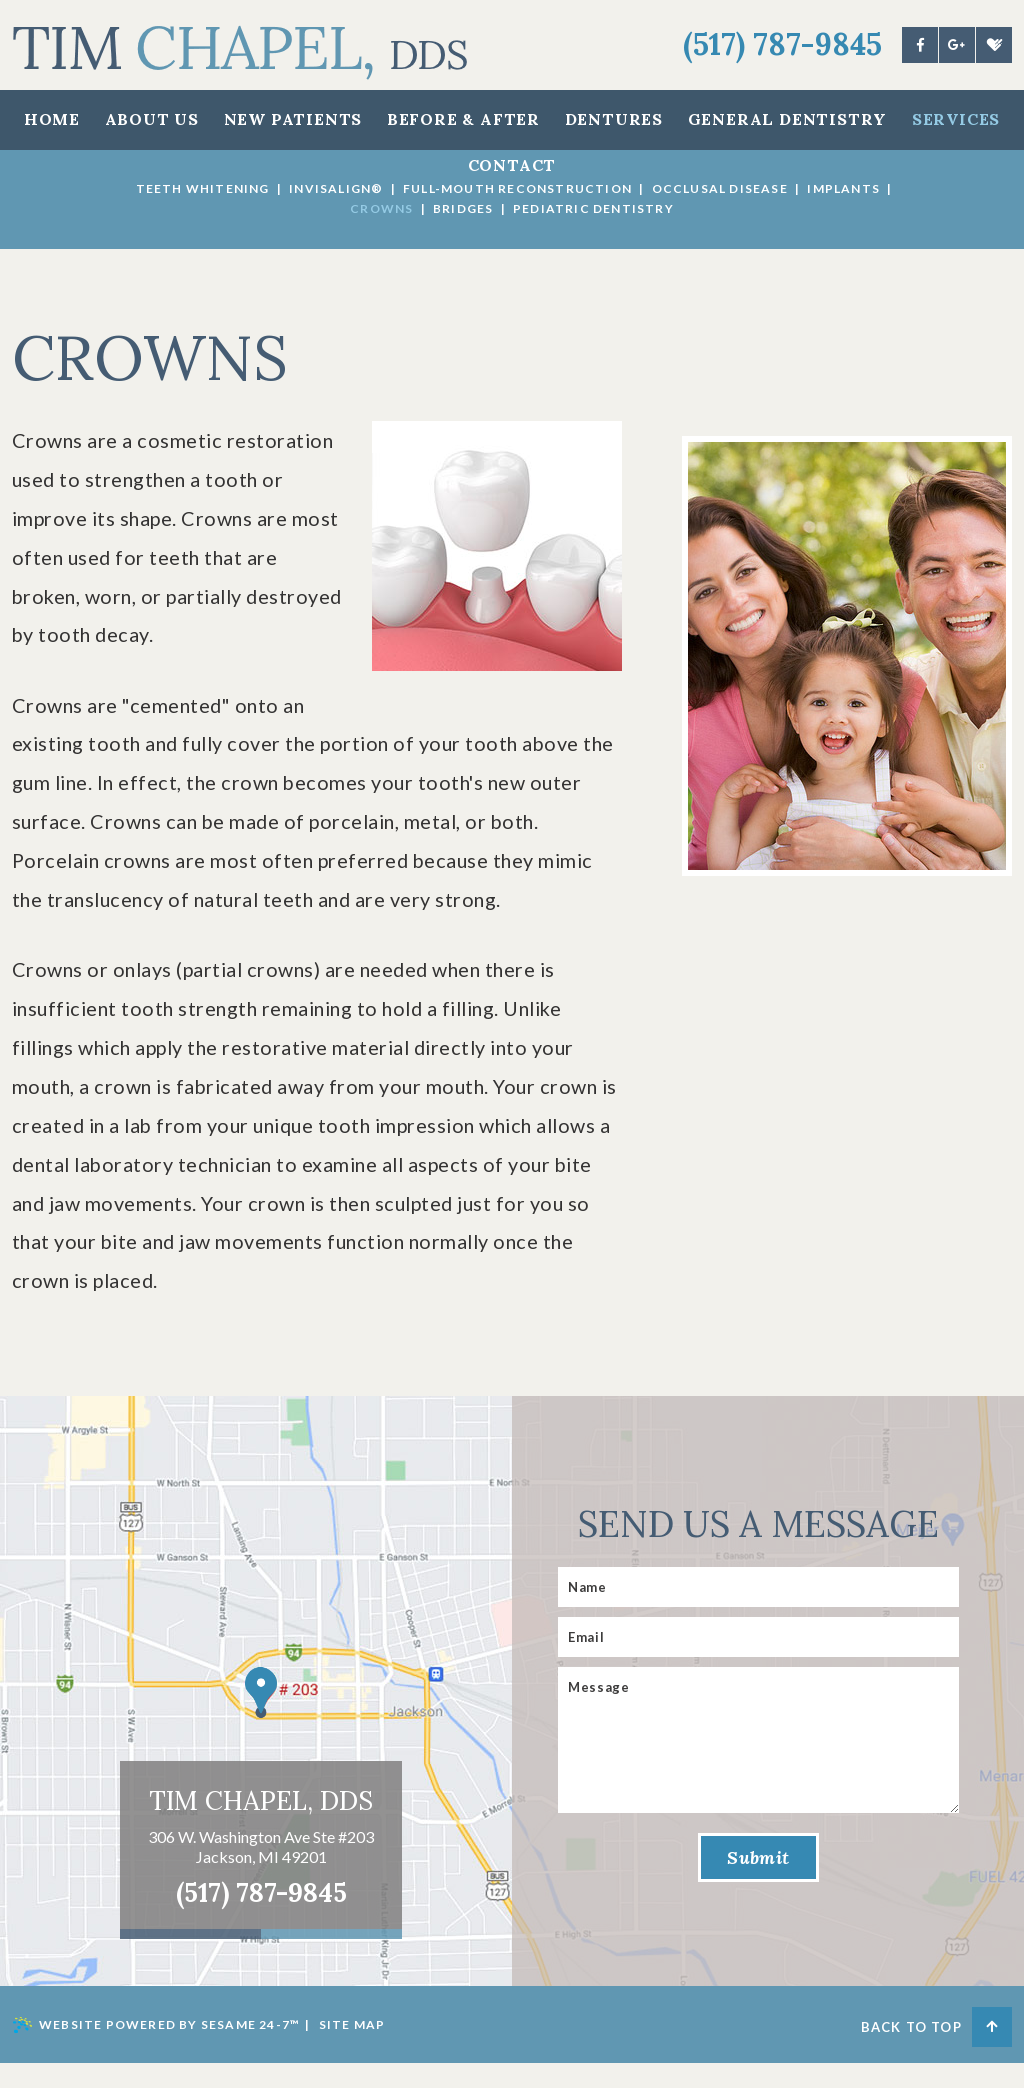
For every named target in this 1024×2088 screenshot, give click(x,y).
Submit (758, 1883)
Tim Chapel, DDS (261, 1825)
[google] (957, 45)
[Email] (758, 1662)
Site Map (352, 2049)
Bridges (463, 208)
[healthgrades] (994, 45)
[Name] (758, 1612)
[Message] (758, 1765)
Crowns (381, 208)
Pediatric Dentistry (593, 208)
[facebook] (920, 45)
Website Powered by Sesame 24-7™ (156, 2050)
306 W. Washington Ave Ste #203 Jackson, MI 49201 (261, 1870)
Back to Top (936, 2050)
